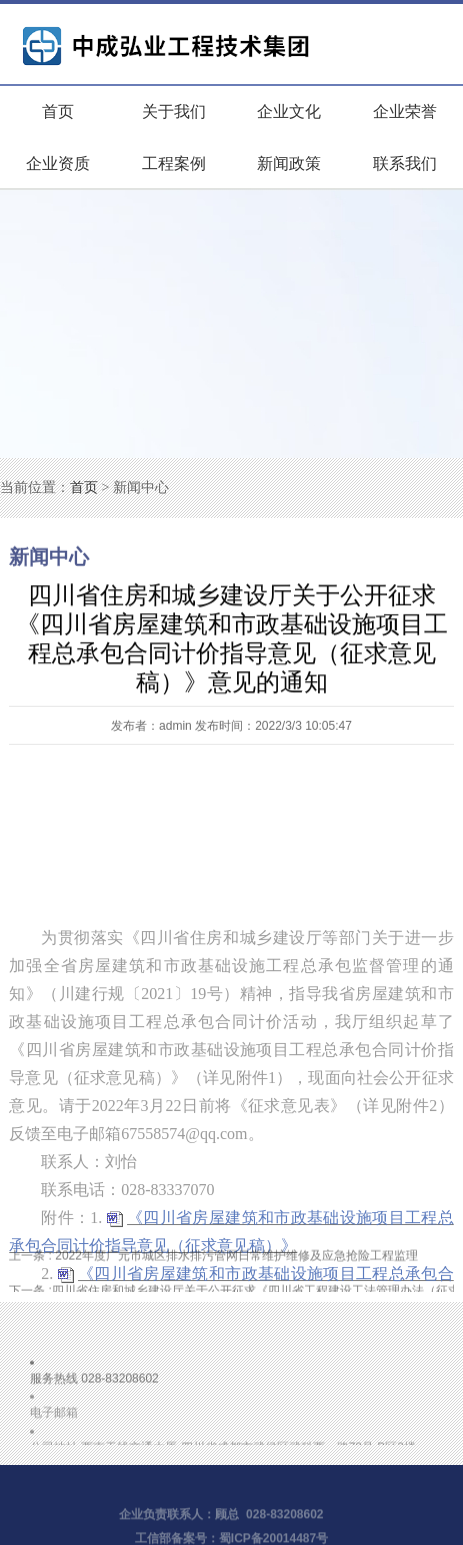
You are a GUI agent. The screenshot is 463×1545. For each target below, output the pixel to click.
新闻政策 (289, 163)
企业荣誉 (405, 111)
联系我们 (405, 163)
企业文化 (289, 111)
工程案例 (174, 163)
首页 (58, 111)
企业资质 (58, 163)
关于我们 (174, 111)
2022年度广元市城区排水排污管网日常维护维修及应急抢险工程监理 (213, 1258)
